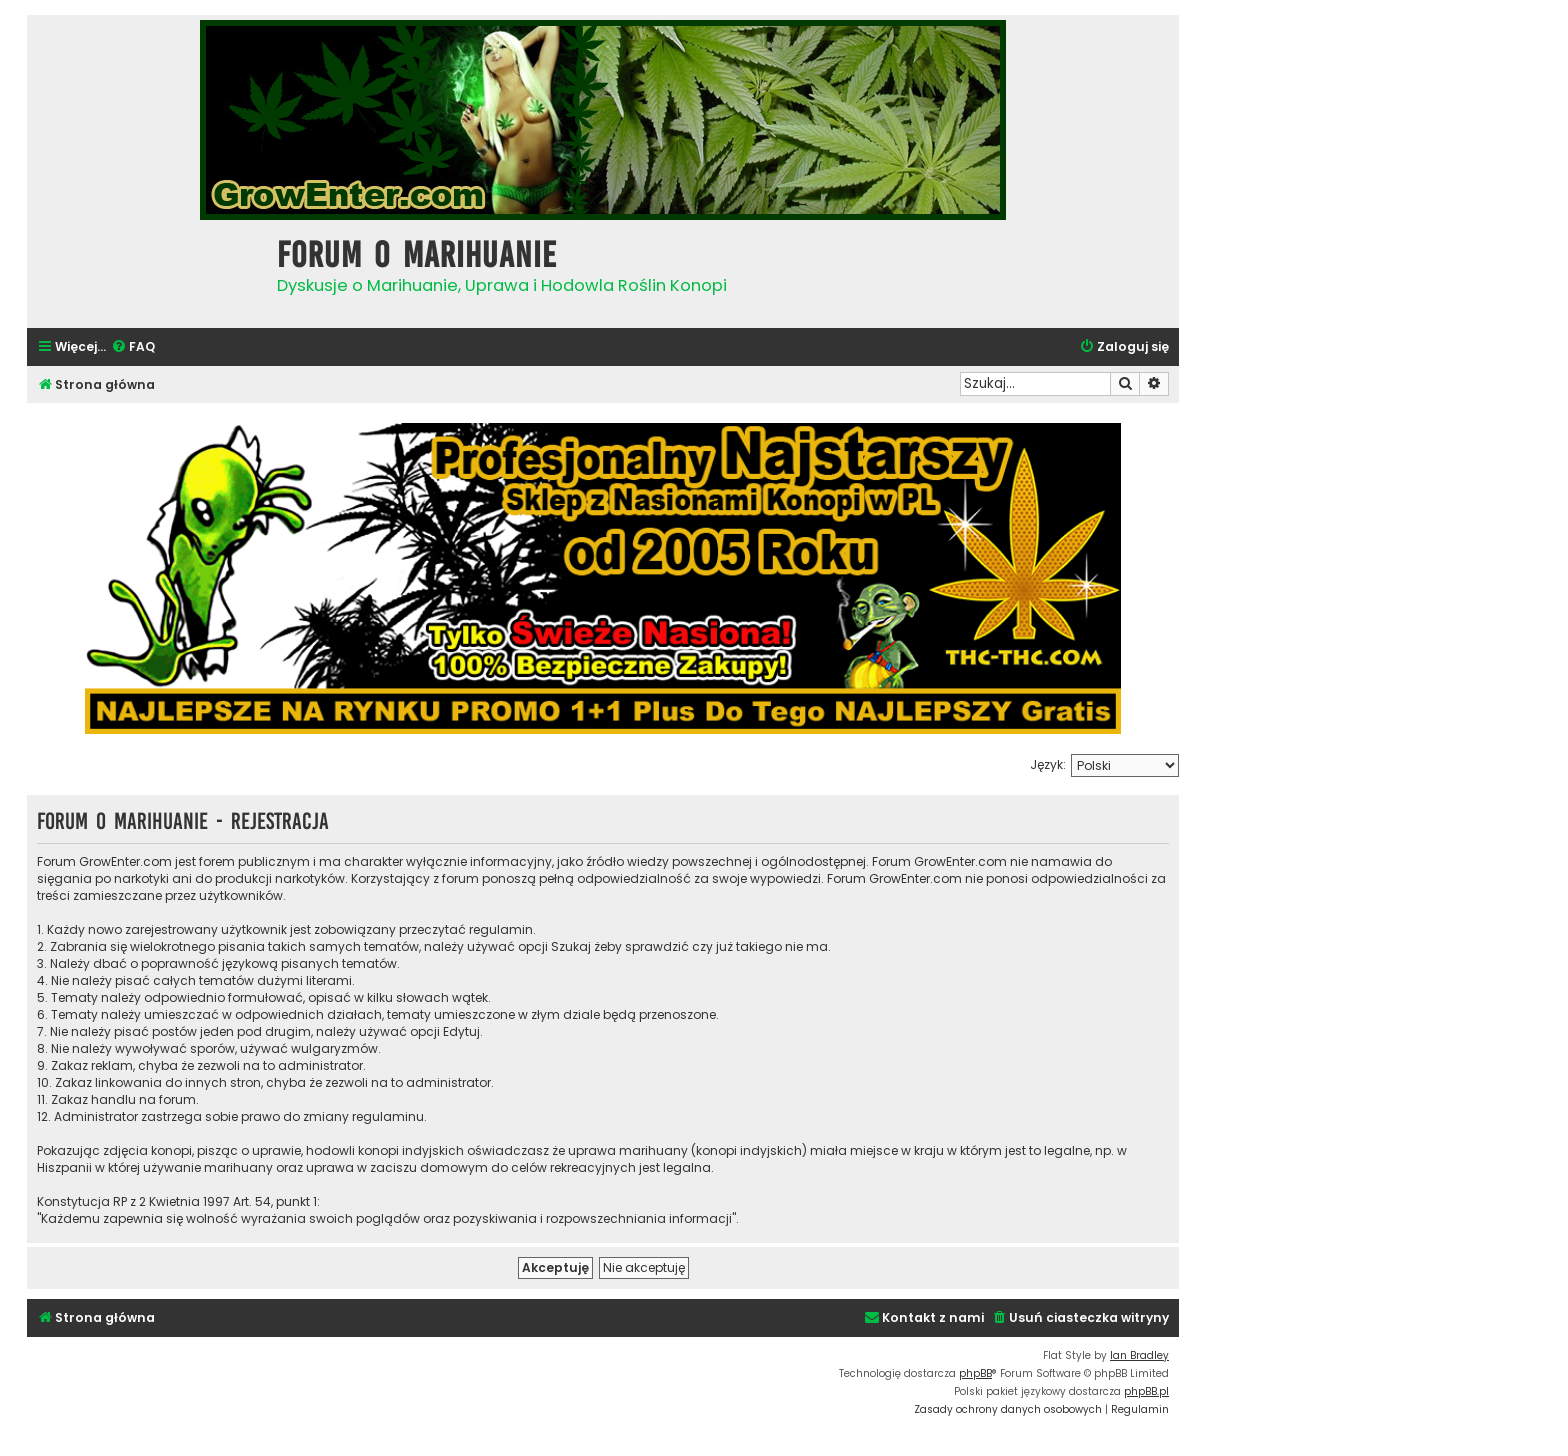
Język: (1048, 764)
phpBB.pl (1146, 1391)
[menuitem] (133, 347)
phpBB (975, 1373)
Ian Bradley (1139, 1355)
